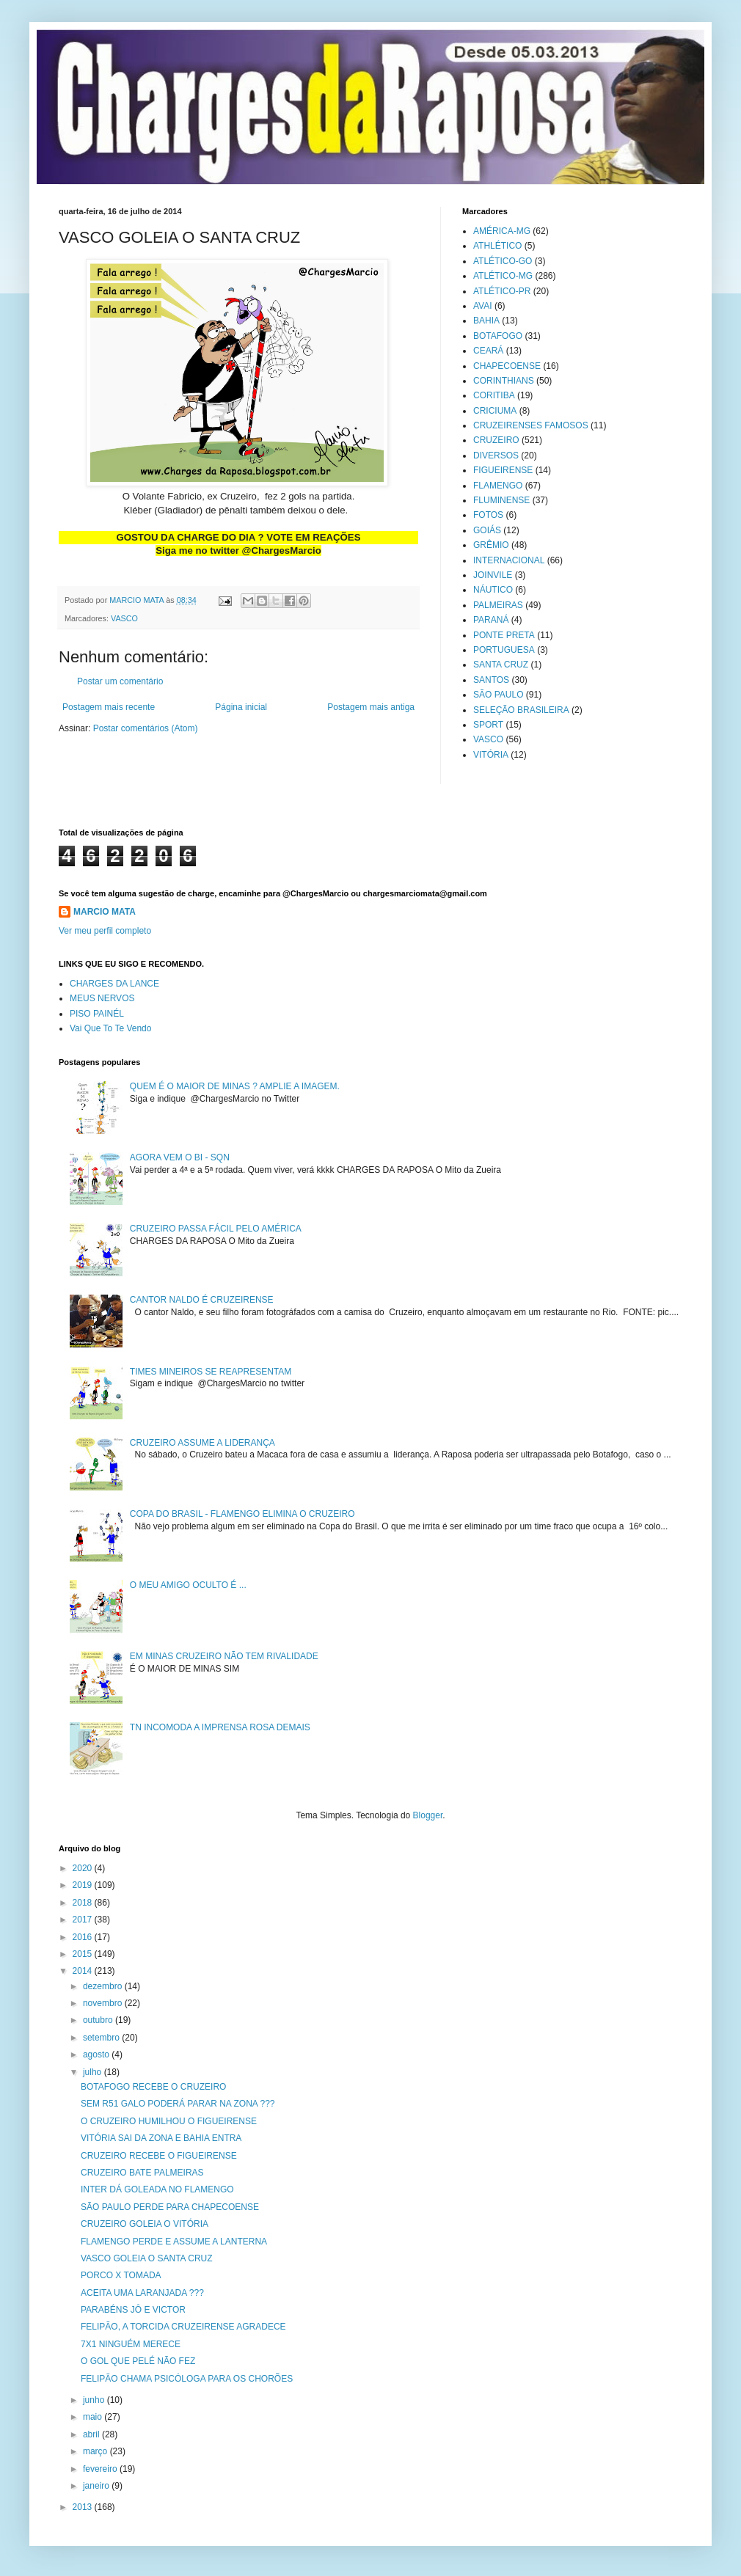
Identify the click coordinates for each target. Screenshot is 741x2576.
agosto (97, 2054)
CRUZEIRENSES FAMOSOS (530, 425)
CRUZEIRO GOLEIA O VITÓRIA (144, 2224)
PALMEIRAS (498, 605)
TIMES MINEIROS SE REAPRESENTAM (210, 1371)
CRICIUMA (494, 411)
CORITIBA (494, 395)
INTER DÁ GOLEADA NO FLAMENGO (157, 2189)
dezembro (104, 1986)
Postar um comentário (120, 681)
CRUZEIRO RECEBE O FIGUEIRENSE (159, 2156)
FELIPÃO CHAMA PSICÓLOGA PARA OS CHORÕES (187, 2379)
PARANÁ (490, 620)
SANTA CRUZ (500, 664)
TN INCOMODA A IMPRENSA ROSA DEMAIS (220, 1727)
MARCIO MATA (104, 912)
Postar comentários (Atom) (145, 728)
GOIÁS (487, 530)
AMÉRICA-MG (501, 231)
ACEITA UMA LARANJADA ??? (142, 2293)
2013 (84, 2507)
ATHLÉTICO (497, 246)
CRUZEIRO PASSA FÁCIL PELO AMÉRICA (216, 1228)
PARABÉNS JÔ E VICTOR (133, 2310)
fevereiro (101, 2469)
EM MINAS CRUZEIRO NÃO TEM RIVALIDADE (224, 1656)
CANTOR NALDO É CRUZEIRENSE (202, 1300)
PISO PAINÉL (97, 1014)
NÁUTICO (493, 590)
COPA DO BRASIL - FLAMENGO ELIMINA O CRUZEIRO (242, 1514)
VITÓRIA (490, 755)
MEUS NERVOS (102, 998)
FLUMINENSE (501, 500)
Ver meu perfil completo (105, 931)
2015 (84, 1954)
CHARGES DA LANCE (114, 983)
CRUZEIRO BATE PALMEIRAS (142, 2172)
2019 (84, 1885)
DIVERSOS (496, 455)
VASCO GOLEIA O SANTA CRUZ (147, 2258)
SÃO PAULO (498, 694)
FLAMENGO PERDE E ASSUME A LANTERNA (174, 2241)
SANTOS (491, 680)
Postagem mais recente (108, 707)
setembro (102, 2037)
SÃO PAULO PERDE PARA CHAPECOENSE (170, 2207)
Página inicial (241, 707)
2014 (84, 1971)
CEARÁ (488, 350)
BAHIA (486, 320)
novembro (104, 2003)
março (96, 2451)
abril (92, 2434)
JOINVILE (492, 575)
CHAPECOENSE (507, 366)
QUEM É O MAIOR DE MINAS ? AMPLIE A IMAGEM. (235, 1086)
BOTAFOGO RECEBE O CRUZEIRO (153, 2087)
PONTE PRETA (504, 635)
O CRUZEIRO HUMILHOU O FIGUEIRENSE (169, 2121)
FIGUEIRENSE (503, 470)
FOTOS (488, 515)
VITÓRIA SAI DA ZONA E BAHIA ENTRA (161, 2138)
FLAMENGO (497, 485)
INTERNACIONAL (508, 560)
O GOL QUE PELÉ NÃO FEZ (138, 2361)
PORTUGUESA (504, 650)
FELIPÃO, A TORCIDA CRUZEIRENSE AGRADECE (183, 2326)
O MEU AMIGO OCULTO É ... (188, 1585)
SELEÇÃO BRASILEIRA (521, 710)
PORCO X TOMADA (121, 2275)
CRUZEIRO (496, 440)
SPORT (488, 725)
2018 (84, 1903)
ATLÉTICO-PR (501, 291)
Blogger (428, 1815)
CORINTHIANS (503, 381)
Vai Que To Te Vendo (110, 1028)
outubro (99, 2020)
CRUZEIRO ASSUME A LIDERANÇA (202, 1443)
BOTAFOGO (497, 336)
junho (95, 2400)
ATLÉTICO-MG (503, 276)
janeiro (97, 2486)
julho (93, 2072)
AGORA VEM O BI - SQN (180, 1157)
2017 (84, 1919)
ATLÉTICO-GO (502, 261)
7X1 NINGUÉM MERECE (130, 2344)
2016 (84, 1937)
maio (93, 2417)
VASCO (124, 618)
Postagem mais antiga (371, 707)
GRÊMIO (491, 545)
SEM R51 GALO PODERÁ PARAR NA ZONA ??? (178, 2104)
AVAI (482, 306)
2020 (84, 1868)
